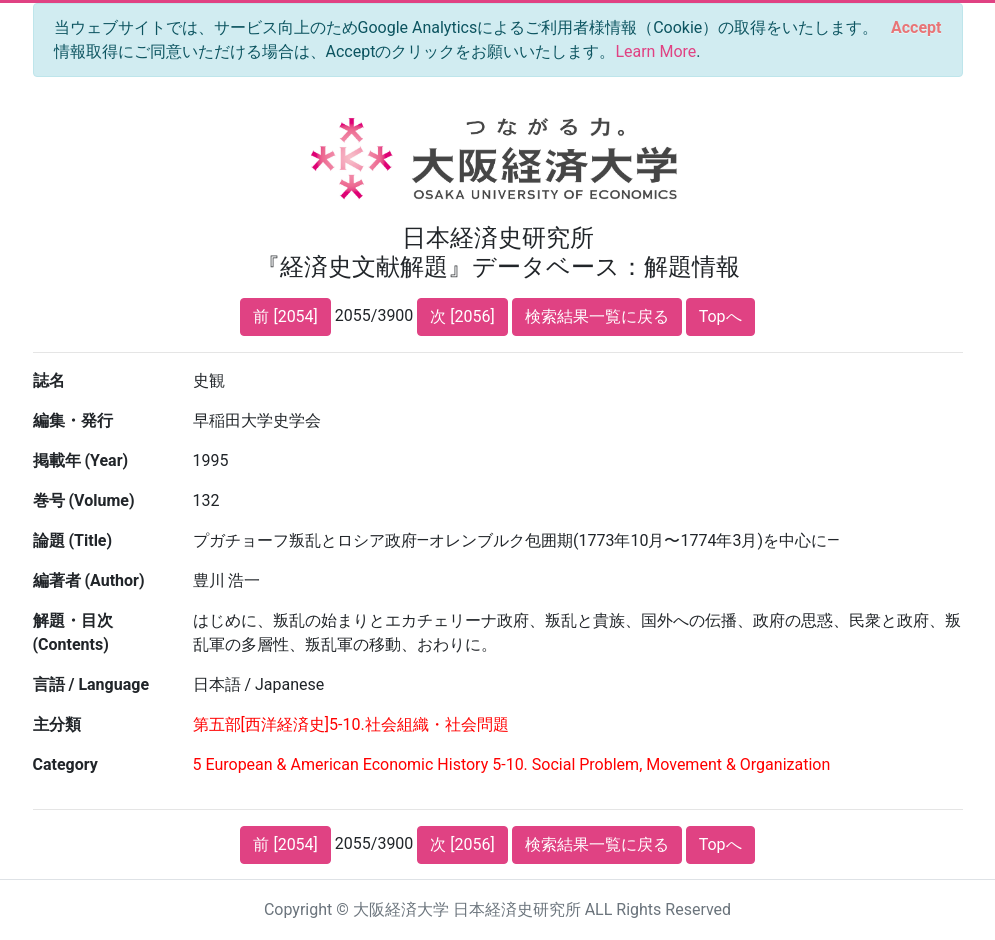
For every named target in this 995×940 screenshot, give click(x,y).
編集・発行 (73, 420)
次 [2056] (462, 316)
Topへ (720, 316)
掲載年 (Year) (81, 460)
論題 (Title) (73, 540)
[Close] (916, 28)
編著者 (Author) (89, 580)
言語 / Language (91, 684)
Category (65, 764)
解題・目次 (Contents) (73, 632)
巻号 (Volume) (84, 500)
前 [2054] (285, 316)
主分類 (57, 724)
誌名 (49, 380)
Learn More (655, 51)
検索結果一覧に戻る (597, 316)
